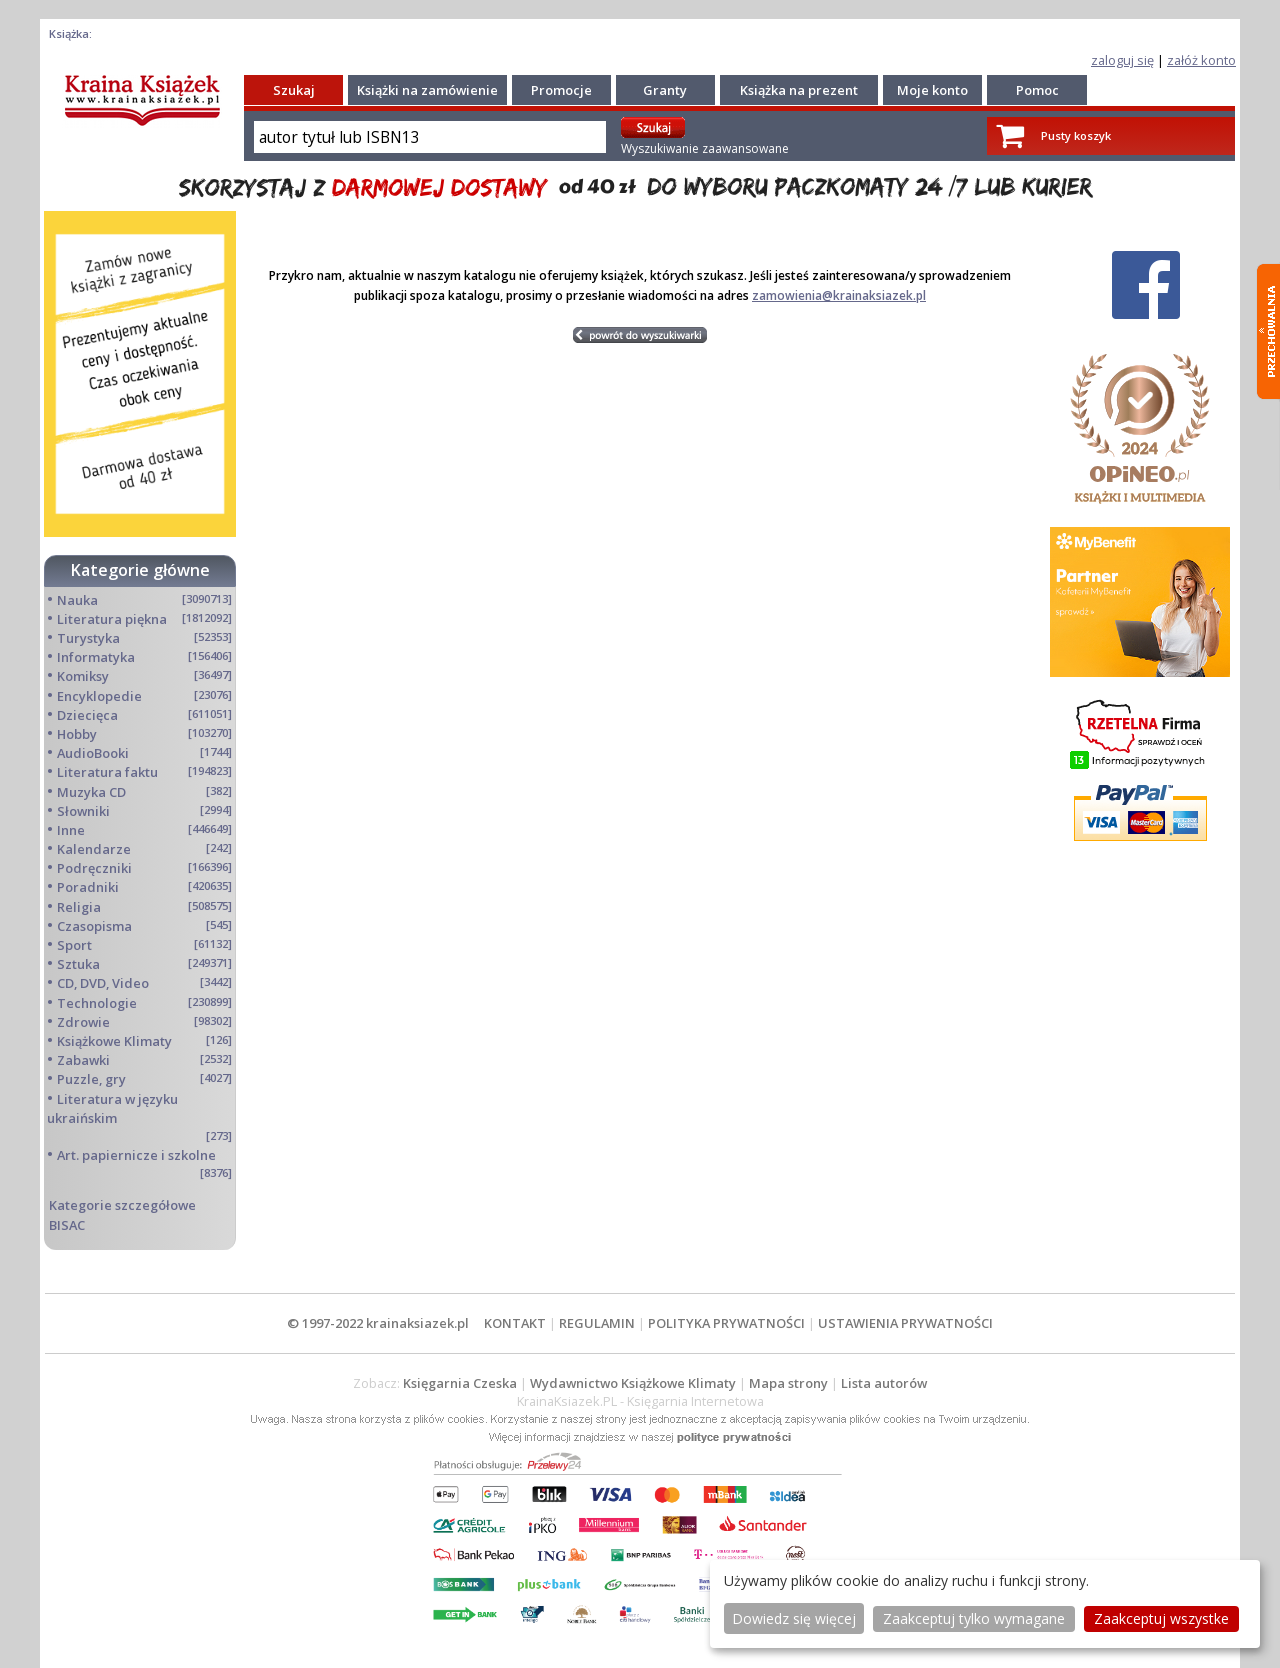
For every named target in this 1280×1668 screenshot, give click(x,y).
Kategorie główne (140, 570)
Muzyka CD (91, 792)
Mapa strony (788, 1383)
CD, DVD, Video (103, 983)
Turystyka (88, 638)
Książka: (70, 33)
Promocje (561, 90)
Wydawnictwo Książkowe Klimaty (633, 1383)
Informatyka (96, 657)
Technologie (97, 1003)
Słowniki (83, 811)
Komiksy (83, 676)
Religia (79, 907)
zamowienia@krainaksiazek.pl (839, 295)
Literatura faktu (107, 772)
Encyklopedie (99, 696)
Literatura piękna (112, 619)
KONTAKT (515, 1323)
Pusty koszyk (1076, 135)
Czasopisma (94, 926)
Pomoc (1037, 90)
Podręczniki (94, 868)
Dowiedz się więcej (794, 1618)
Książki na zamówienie (427, 90)
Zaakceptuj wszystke (1161, 1618)
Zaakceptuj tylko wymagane (974, 1618)
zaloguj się (1122, 60)
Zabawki (83, 1060)
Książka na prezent (799, 90)
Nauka (77, 600)
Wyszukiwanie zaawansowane (705, 148)
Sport (74, 945)
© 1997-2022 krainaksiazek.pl (378, 1323)
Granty (665, 90)
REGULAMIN (597, 1323)
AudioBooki (93, 753)
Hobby (77, 734)
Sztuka (78, 964)
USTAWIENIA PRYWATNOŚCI (905, 1323)
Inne (71, 830)
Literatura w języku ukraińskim (112, 1108)
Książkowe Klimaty (114, 1041)
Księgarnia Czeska (460, 1383)
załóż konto (1201, 60)
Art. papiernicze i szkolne (136, 1155)
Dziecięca (87, 715)
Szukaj (294, 90)
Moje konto (932, 90)
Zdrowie (83, 1022)
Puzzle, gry (91, 1079)
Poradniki (88, 887)
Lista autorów (884, 1383)
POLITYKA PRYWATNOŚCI (726, 1323)
